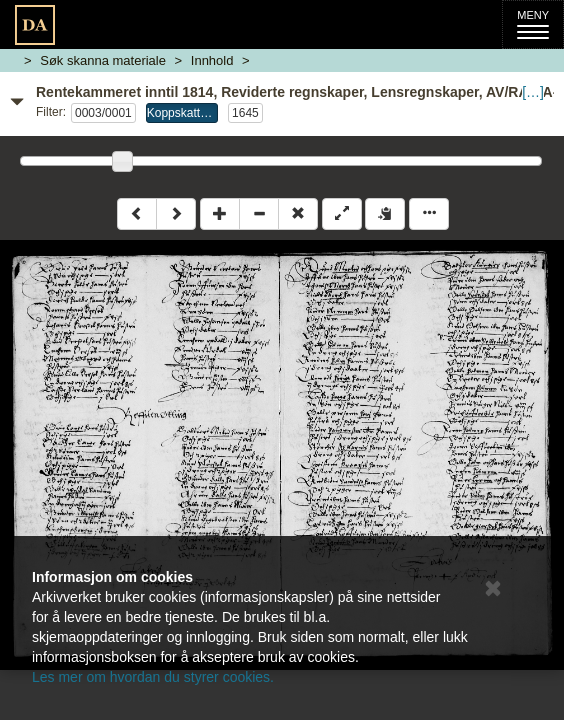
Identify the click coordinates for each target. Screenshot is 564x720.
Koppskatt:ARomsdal (182, 113)
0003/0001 (103, 113)
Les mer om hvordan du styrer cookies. (153, 677)
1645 (245, 113)
